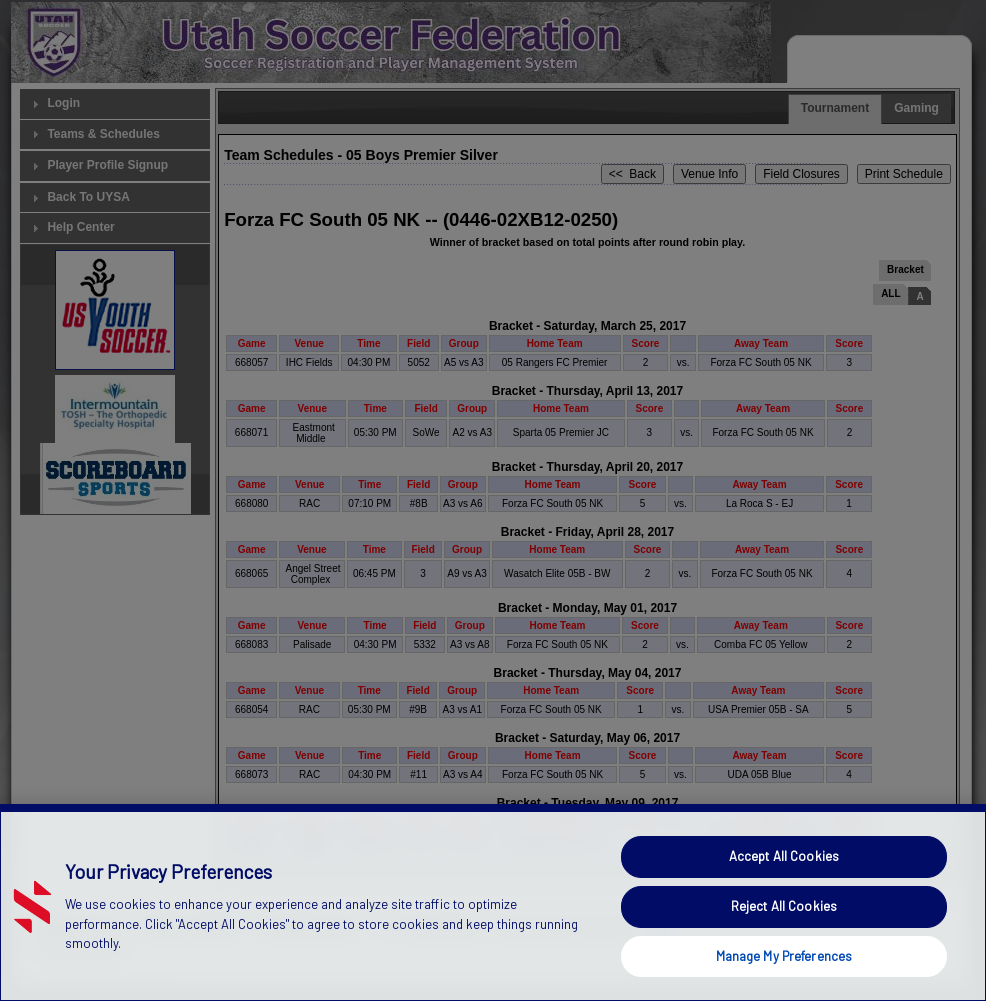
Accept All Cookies (784, 897)
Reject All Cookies (784, 946)
